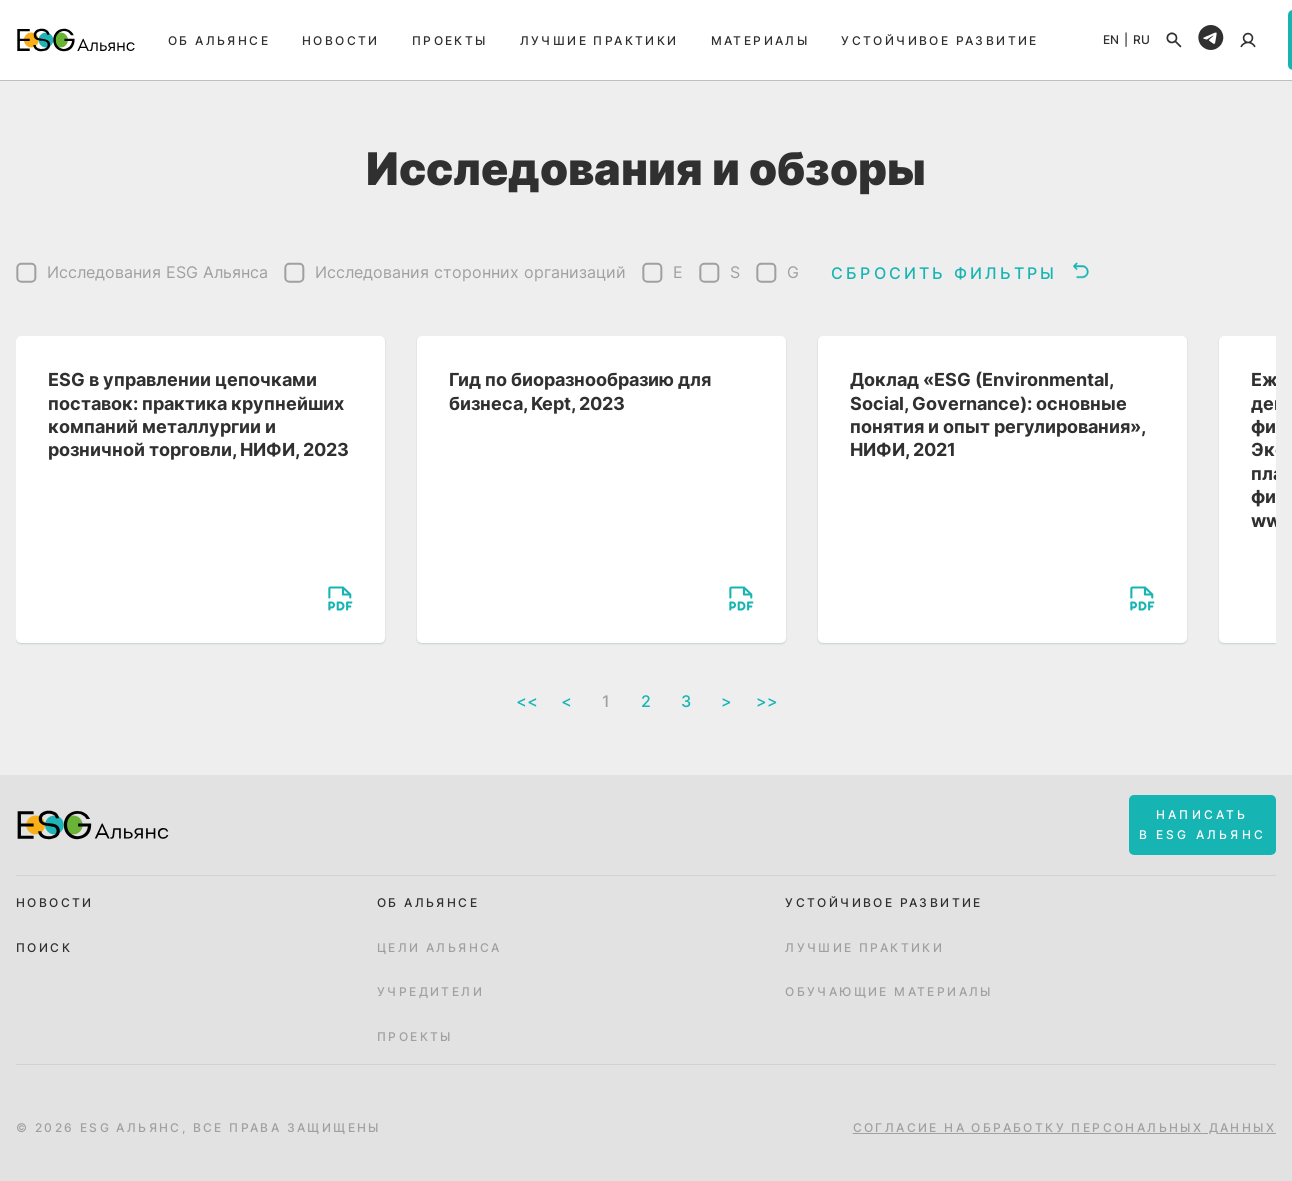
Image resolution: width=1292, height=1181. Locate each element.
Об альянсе (219, 40)
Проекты (450, 40)
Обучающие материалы (889, 992)
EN (1111, 40)
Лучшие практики (599, 40)
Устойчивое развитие (940, 40)
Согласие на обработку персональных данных (1064, 1128)
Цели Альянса (439, 948)
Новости (341, 40)
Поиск (44, 948)
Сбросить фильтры (960, 272)
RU (1141, 40)
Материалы (760, 40)
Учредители (430, 992)
